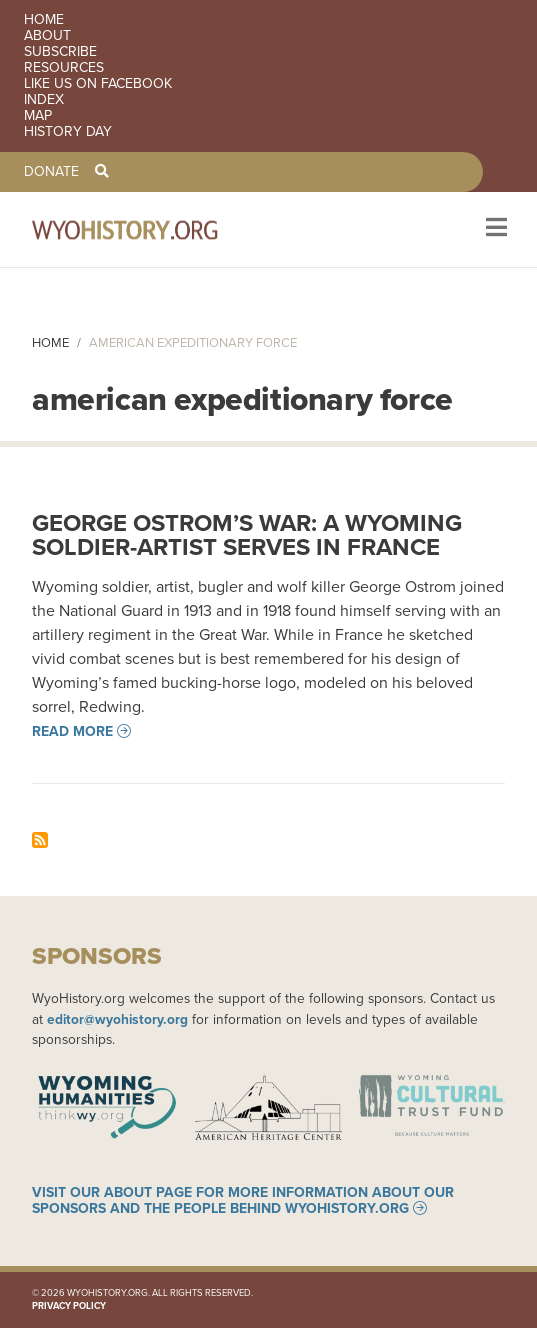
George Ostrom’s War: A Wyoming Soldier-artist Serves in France (247, 534)
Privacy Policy (69, 1305)
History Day (68, 132)
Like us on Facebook (98, 84)
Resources (64, 68)
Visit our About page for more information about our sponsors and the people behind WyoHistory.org (243, 1200)
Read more (72, 731)
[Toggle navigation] (494, 229)
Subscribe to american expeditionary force (40, 840)
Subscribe (60, 52)
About (47, 36)
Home (44, 20)
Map (38, 116)
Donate (51, 172)
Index (44, 100)
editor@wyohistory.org (117, 1019)
